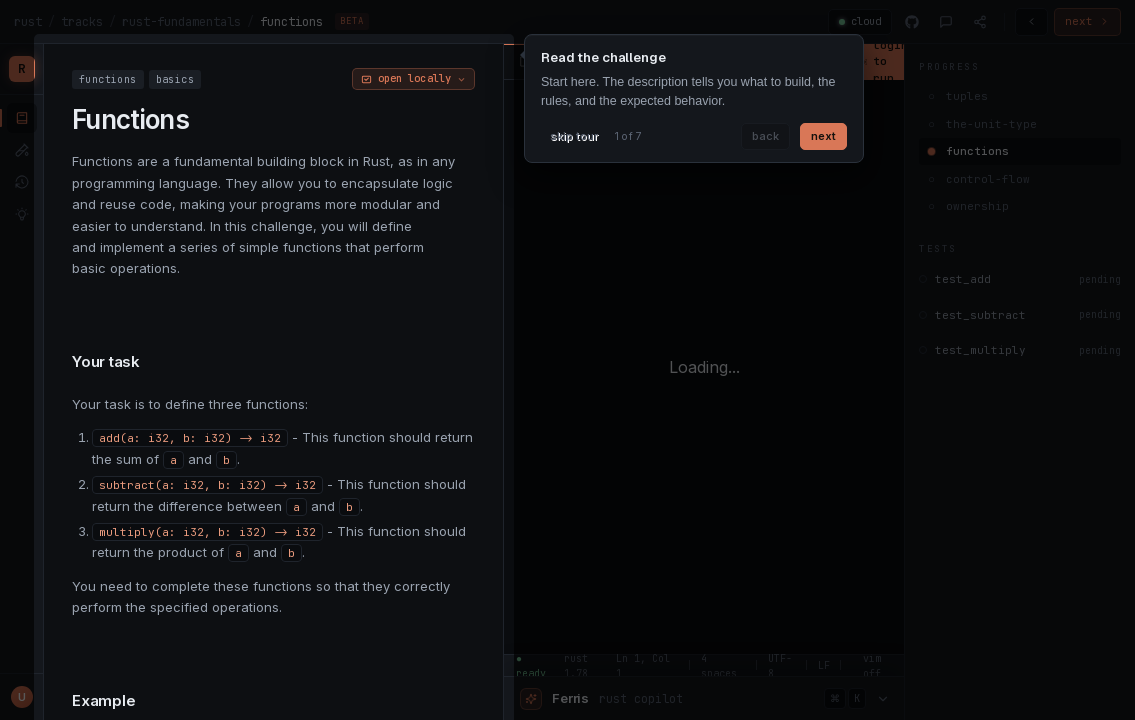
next (823, 136)
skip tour (574, 136)
